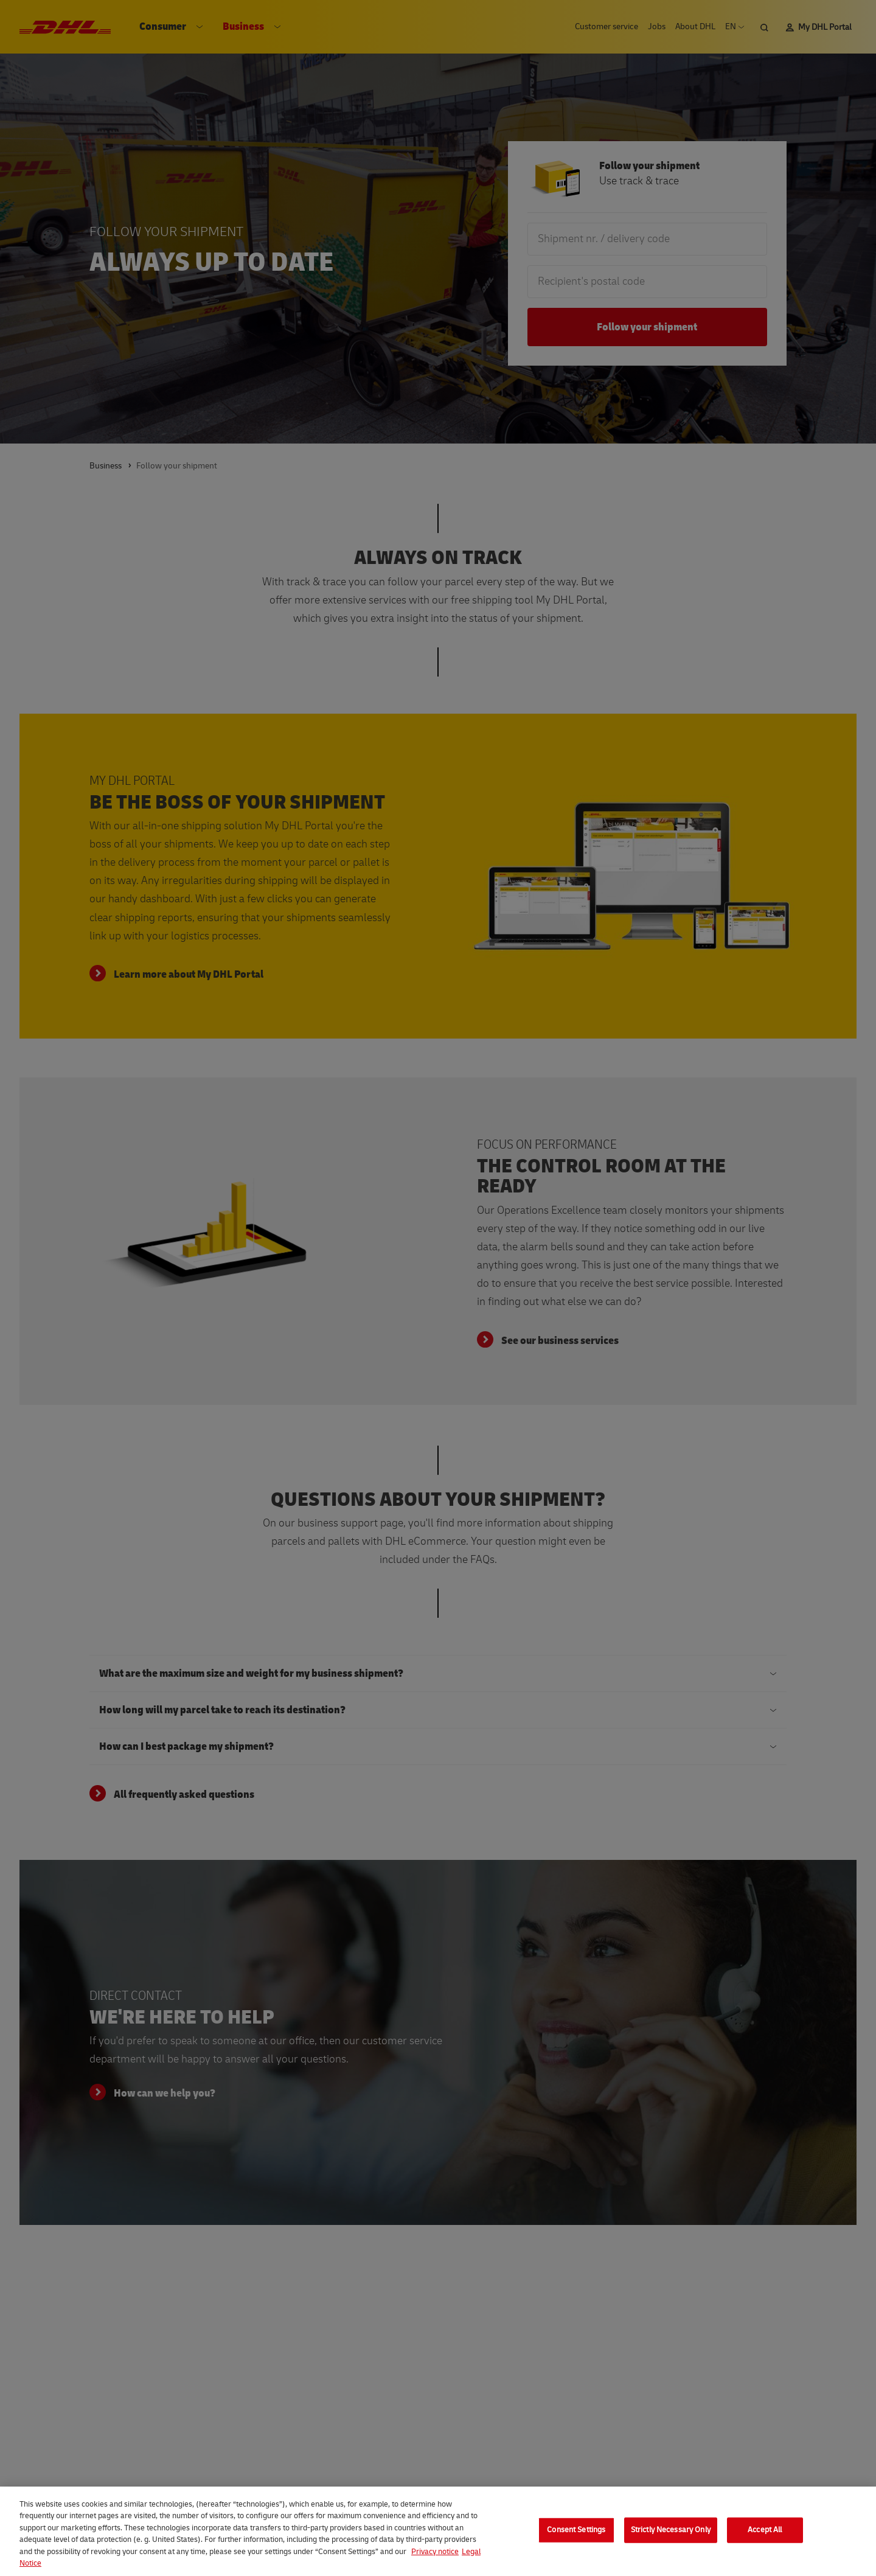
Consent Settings (576, 2539)
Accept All (765, 2539)
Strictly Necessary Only (671, 2539)
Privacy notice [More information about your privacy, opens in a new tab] (435, 2561)
